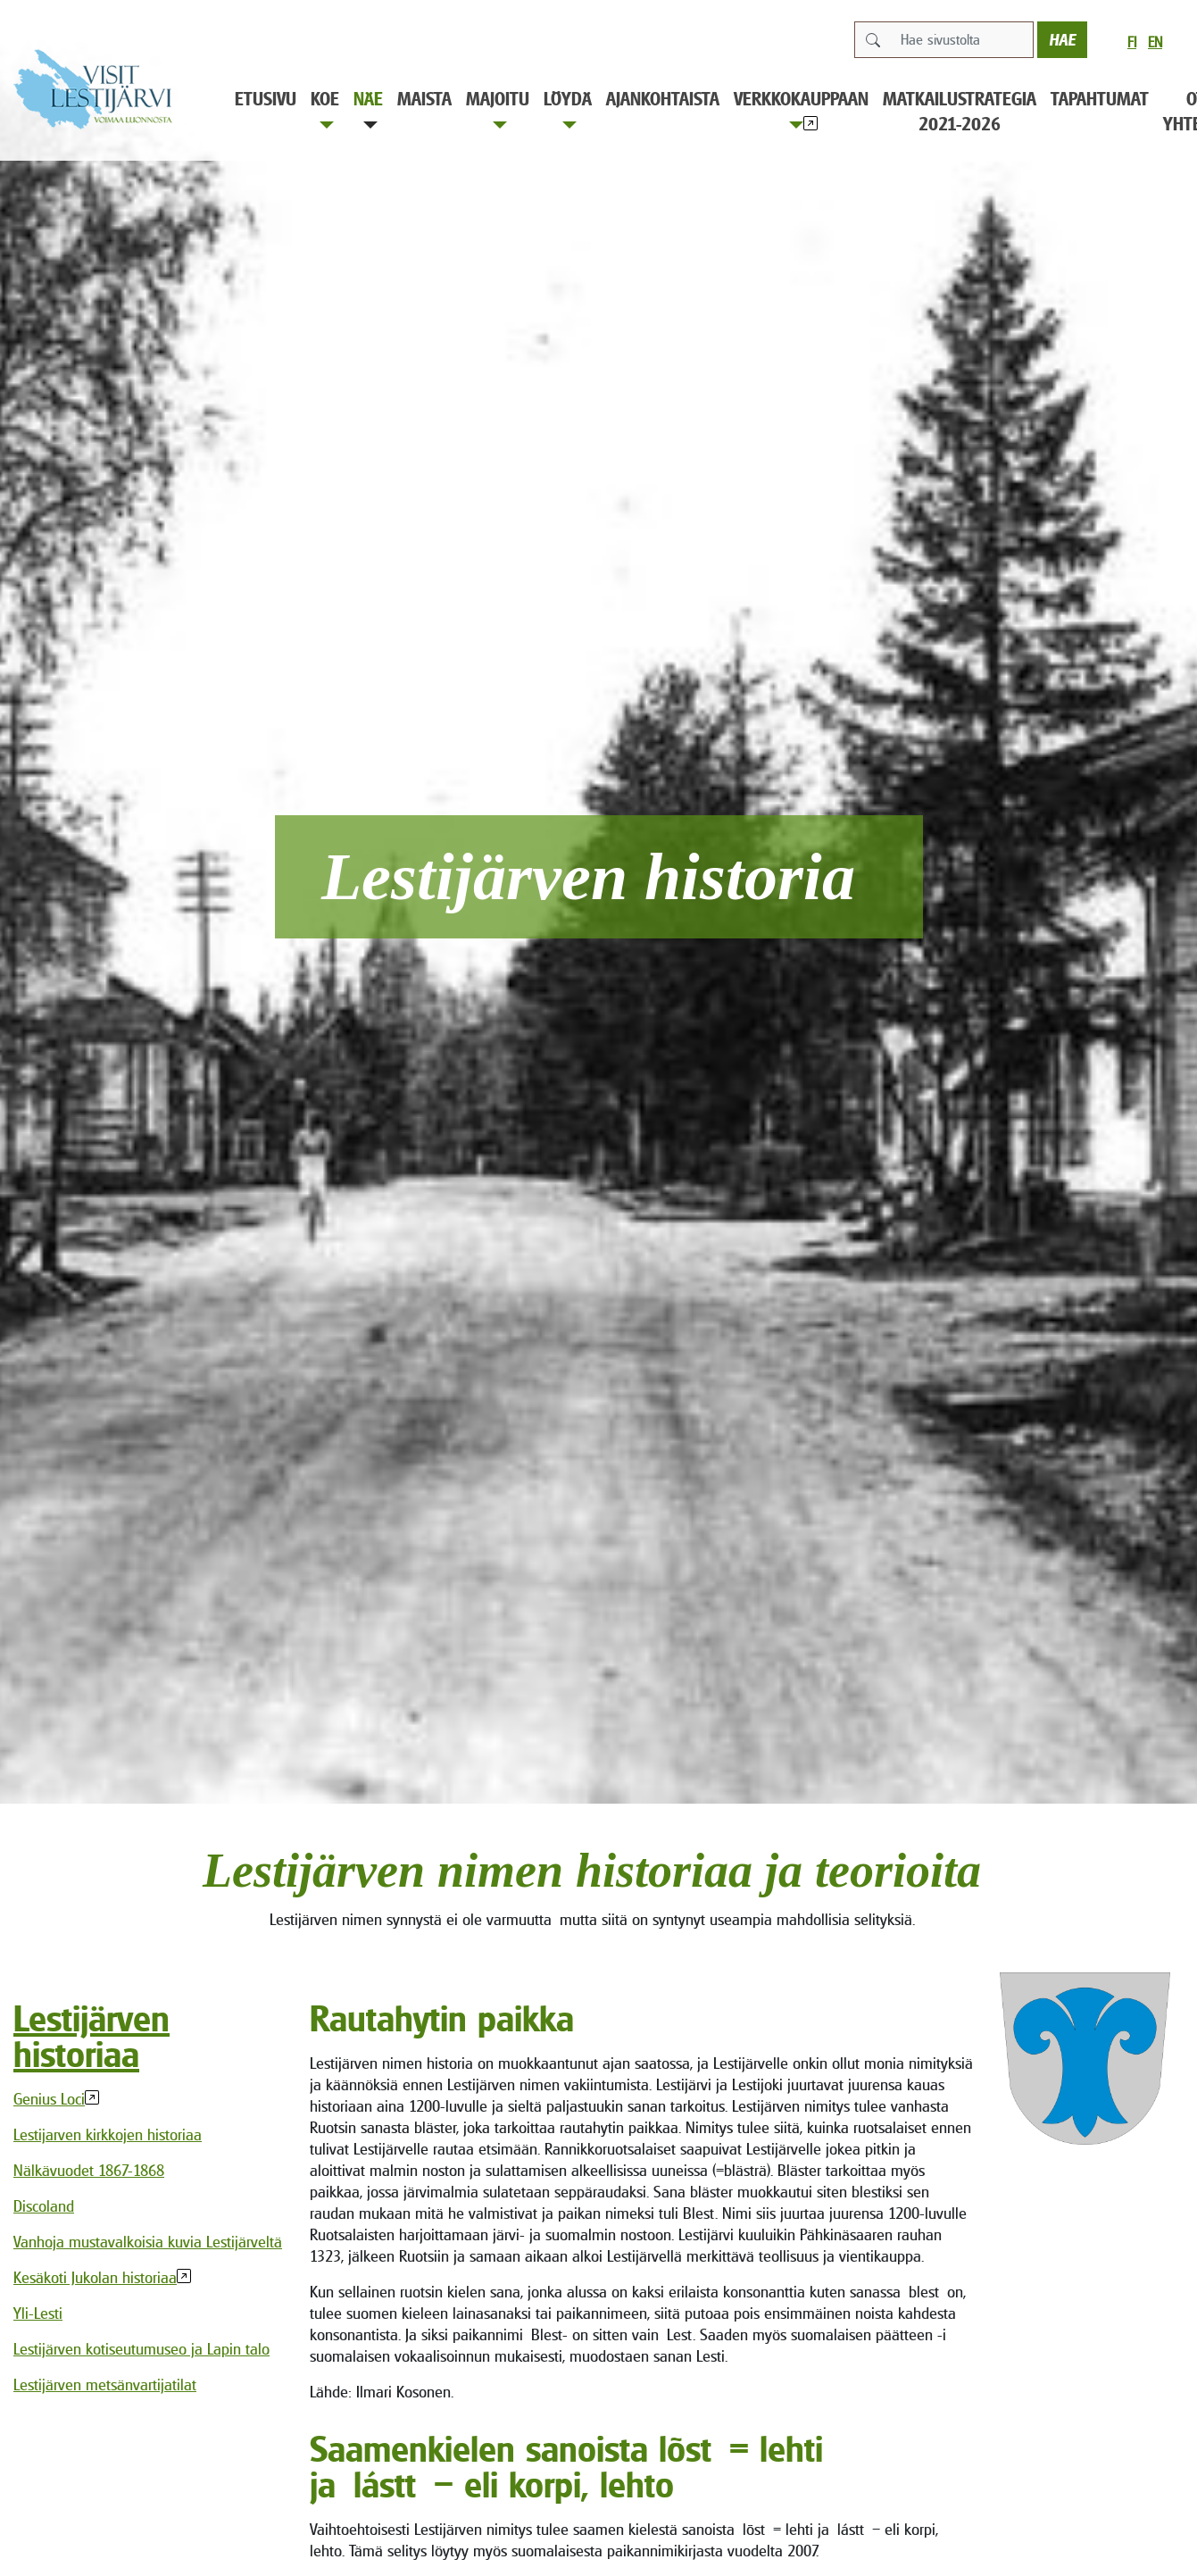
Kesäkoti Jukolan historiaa (95, 2277)
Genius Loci (49, 2098)
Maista (424, 98)
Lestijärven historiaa (91, 2036)
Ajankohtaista (662, 98)
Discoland (43, 2206)
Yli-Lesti (37, 2313)
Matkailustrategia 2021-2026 (959, 111)
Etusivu (265, 98)
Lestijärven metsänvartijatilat (104, 2384)
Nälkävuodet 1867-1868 (88, 2170)
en (1155, 42)
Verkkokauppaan (801, 108)
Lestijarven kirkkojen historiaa (107, 2134)
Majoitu (497, 108)
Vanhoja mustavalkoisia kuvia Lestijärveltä (147, 2241)
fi (1131, 42)
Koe (325, 108)
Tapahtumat (1100, 98)
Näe (368, 108)
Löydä (568, 108)
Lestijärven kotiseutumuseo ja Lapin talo (141, 2348)
